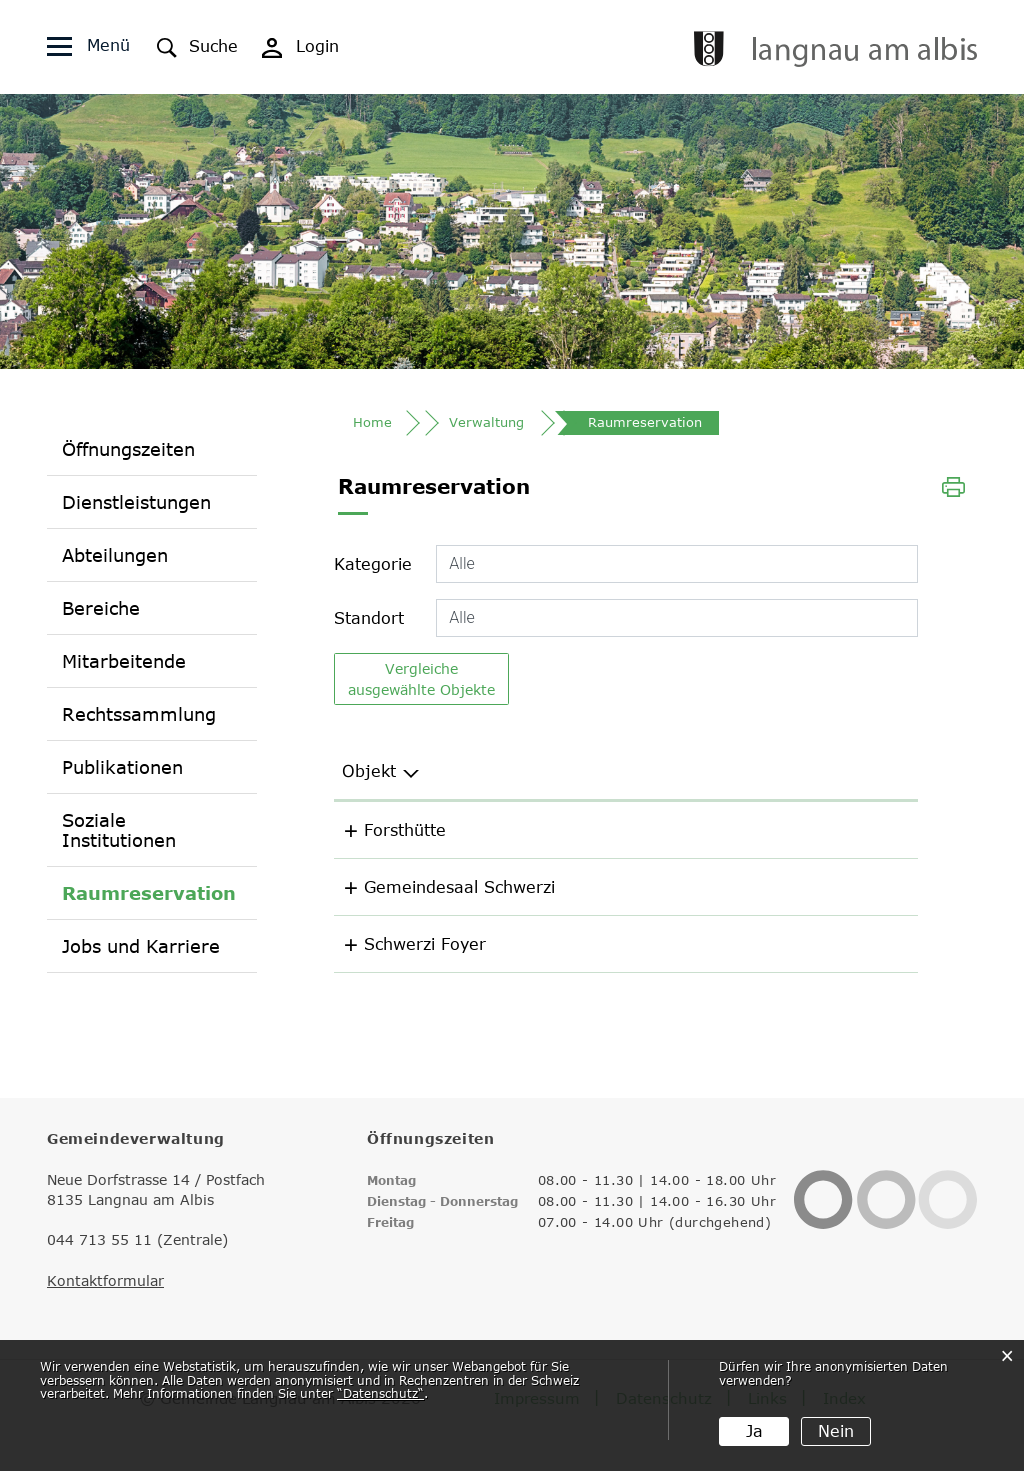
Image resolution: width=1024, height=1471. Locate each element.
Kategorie (373, 567)
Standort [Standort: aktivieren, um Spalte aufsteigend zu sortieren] (643, 774)
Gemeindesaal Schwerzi (490, 890)
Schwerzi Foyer (456, 947)
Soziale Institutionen (119, 831)
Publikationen (122, 768)
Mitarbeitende (124, 662)
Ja (754, 1431)
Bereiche (101, 609)
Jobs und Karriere (141, 947)
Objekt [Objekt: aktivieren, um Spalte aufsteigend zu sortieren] (422, 774)
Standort (369, 621)
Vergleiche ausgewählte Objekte (421, 682)
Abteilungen (115, 556)
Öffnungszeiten (128, 450)
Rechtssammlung (139, 715)
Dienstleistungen (136, 503)
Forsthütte (436, 833)
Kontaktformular (105, 1284)
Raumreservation (149, 893)
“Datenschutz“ (380, 1393)
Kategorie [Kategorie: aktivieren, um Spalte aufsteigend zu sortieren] (812, 774)
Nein (836, 1431)
